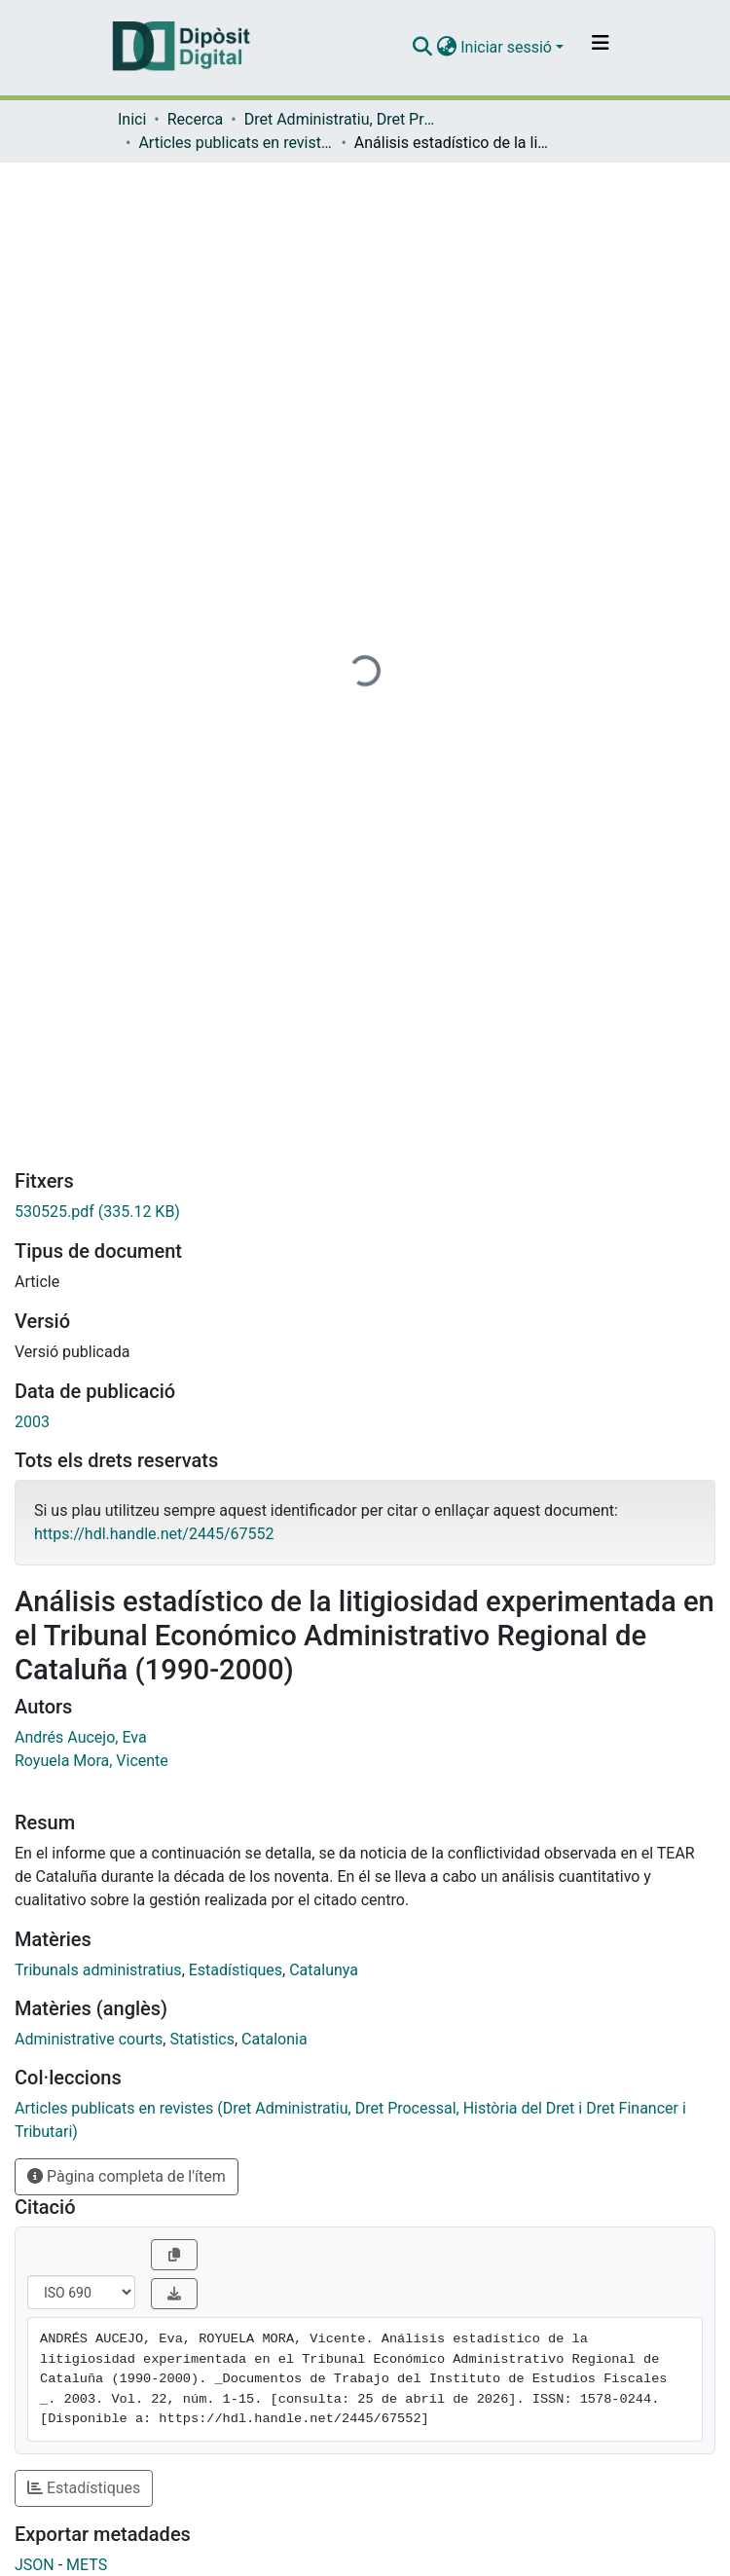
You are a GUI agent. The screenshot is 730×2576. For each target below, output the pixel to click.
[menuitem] (446, 47)
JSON (35, 2565)
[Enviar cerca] (422, 47)
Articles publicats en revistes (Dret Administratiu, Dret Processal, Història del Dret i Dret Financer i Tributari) (235, 142)
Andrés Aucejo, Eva (81, 1737)
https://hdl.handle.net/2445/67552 (154, 1534)
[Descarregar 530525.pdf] (365, 1212)
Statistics (202, 2039)
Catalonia (274, 2039)
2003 (32, 1422)
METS (86, 2565)
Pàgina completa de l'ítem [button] (126, 2176)
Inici (132, 119)
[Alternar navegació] (600, 47)
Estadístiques (235, 1970)
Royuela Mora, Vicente (91, 1760)
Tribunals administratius (98, 1970)
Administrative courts (89, 2039)
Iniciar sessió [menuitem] (506, 47)
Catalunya (323, 1970)
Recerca (195, 119)
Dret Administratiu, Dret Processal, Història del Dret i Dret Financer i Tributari (341, 119)
